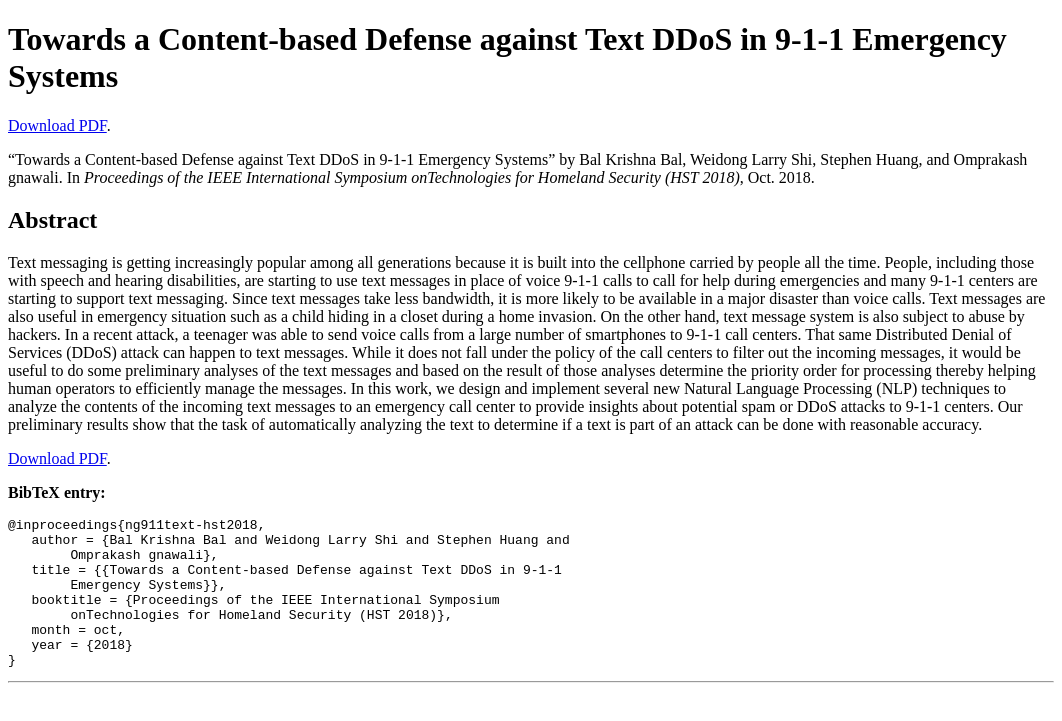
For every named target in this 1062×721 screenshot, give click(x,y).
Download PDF (57, 125)
